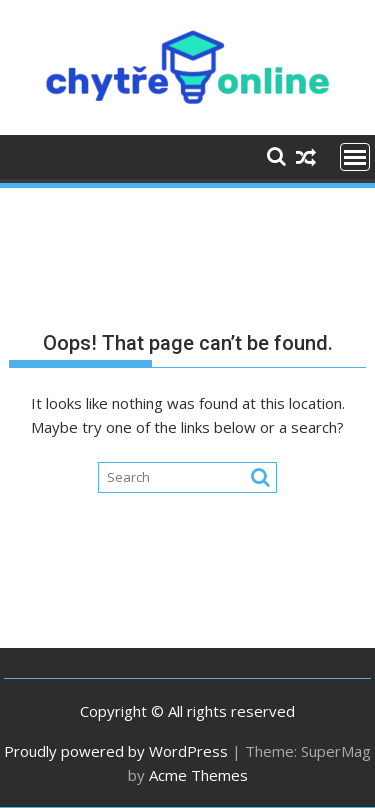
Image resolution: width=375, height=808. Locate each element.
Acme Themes (198, 775)
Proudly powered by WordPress (116, 751)
